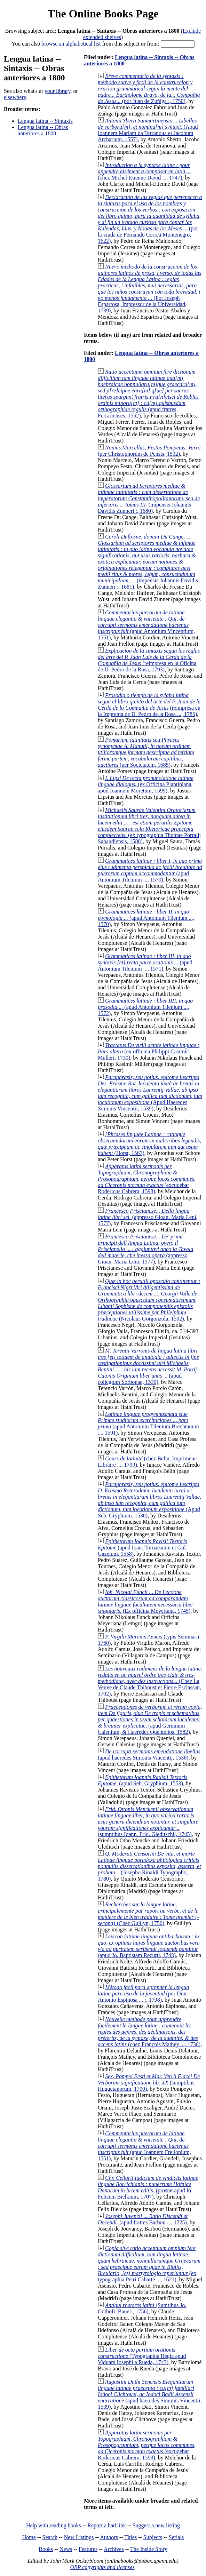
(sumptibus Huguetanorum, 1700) (149, 2082)
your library (58, 91)
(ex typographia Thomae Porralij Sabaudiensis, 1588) (149, 825)
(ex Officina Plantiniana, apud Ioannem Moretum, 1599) (145, 784)
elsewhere (15, 97)
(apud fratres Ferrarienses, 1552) (148, 393)
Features (88, 2549)
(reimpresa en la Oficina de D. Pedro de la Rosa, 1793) (149, 660)
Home (29, 2537)
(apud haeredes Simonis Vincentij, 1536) (149, 1754)
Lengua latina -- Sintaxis (45, 121)
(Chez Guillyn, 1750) (148, 1913)
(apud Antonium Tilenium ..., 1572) (145, 1007)
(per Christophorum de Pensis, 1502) (150, 451)
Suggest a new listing (156, 2525)
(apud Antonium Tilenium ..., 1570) (150, 870)
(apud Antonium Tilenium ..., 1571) (145, 962)
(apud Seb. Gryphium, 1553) (142, 1780)
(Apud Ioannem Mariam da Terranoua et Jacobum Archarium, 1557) (148, 130)
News (66, 2549)
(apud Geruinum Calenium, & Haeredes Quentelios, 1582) (150, 1719)
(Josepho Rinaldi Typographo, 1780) (149, 1866)
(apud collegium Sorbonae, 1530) (148, 1366)
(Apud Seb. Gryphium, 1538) (149, 1499)
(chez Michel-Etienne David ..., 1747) (144, 171)
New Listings (79, 2537)
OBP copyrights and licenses (102, 2567)
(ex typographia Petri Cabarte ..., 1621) (149, 2263)
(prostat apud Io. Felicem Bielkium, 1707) (148, 2187)
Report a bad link (106, 2525)
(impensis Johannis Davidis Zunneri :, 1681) (148, 562)
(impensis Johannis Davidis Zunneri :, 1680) (149, 498)
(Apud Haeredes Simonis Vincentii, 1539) (150, 1092)
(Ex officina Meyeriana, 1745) (145, 1601)
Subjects (152, 2537)
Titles (130, 2537)
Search (50, 2537)
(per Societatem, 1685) (146, 752)
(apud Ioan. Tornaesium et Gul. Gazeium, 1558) (142, 1547)
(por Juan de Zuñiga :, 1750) (149, 88)
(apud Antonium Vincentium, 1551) (146, 624)
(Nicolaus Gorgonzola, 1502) (149, 1300)
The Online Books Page (102, 13)
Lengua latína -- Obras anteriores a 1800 (43, 130)
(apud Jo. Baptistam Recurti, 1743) (149, 1945)
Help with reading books (53, 2525)
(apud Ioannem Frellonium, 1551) (144, 2145)
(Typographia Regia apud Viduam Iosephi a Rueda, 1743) (142, 2356)
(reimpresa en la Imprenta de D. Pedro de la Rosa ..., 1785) (149, 704)
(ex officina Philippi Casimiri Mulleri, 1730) (148, 1051)
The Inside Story (148, 2549)
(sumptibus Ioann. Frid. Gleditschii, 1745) (148, 1821)
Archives (114, 2549)
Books (46, 2549)
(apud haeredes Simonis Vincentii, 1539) (150, 2394)
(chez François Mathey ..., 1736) (149, 2031)
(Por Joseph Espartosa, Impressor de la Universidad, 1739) (149, 288)
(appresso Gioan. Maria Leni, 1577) (148, 1217)
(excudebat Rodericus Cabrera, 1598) (147, 1178)
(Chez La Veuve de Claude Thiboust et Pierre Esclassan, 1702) (150, 1681)
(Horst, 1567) (149, 1143)
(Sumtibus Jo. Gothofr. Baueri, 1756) (142, 2308)
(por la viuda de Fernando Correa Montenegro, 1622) (150, 219)
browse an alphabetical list (71, 44)
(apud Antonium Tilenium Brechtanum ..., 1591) (148, 1423)
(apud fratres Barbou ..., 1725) (143, 2219)
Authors (109, 2537)
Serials (176, 2537)
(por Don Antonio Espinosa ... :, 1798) (143, 1993)
